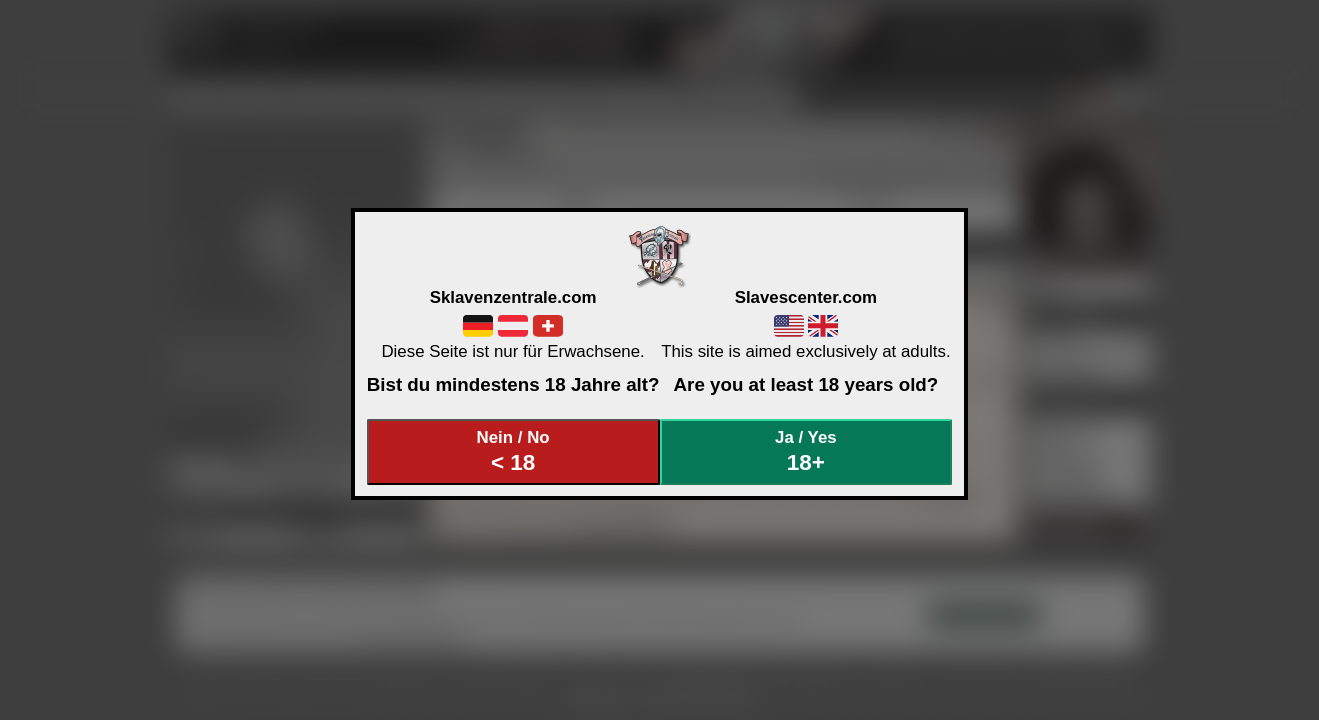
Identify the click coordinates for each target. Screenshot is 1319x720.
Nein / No (513, 451)
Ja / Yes (806, 451)
